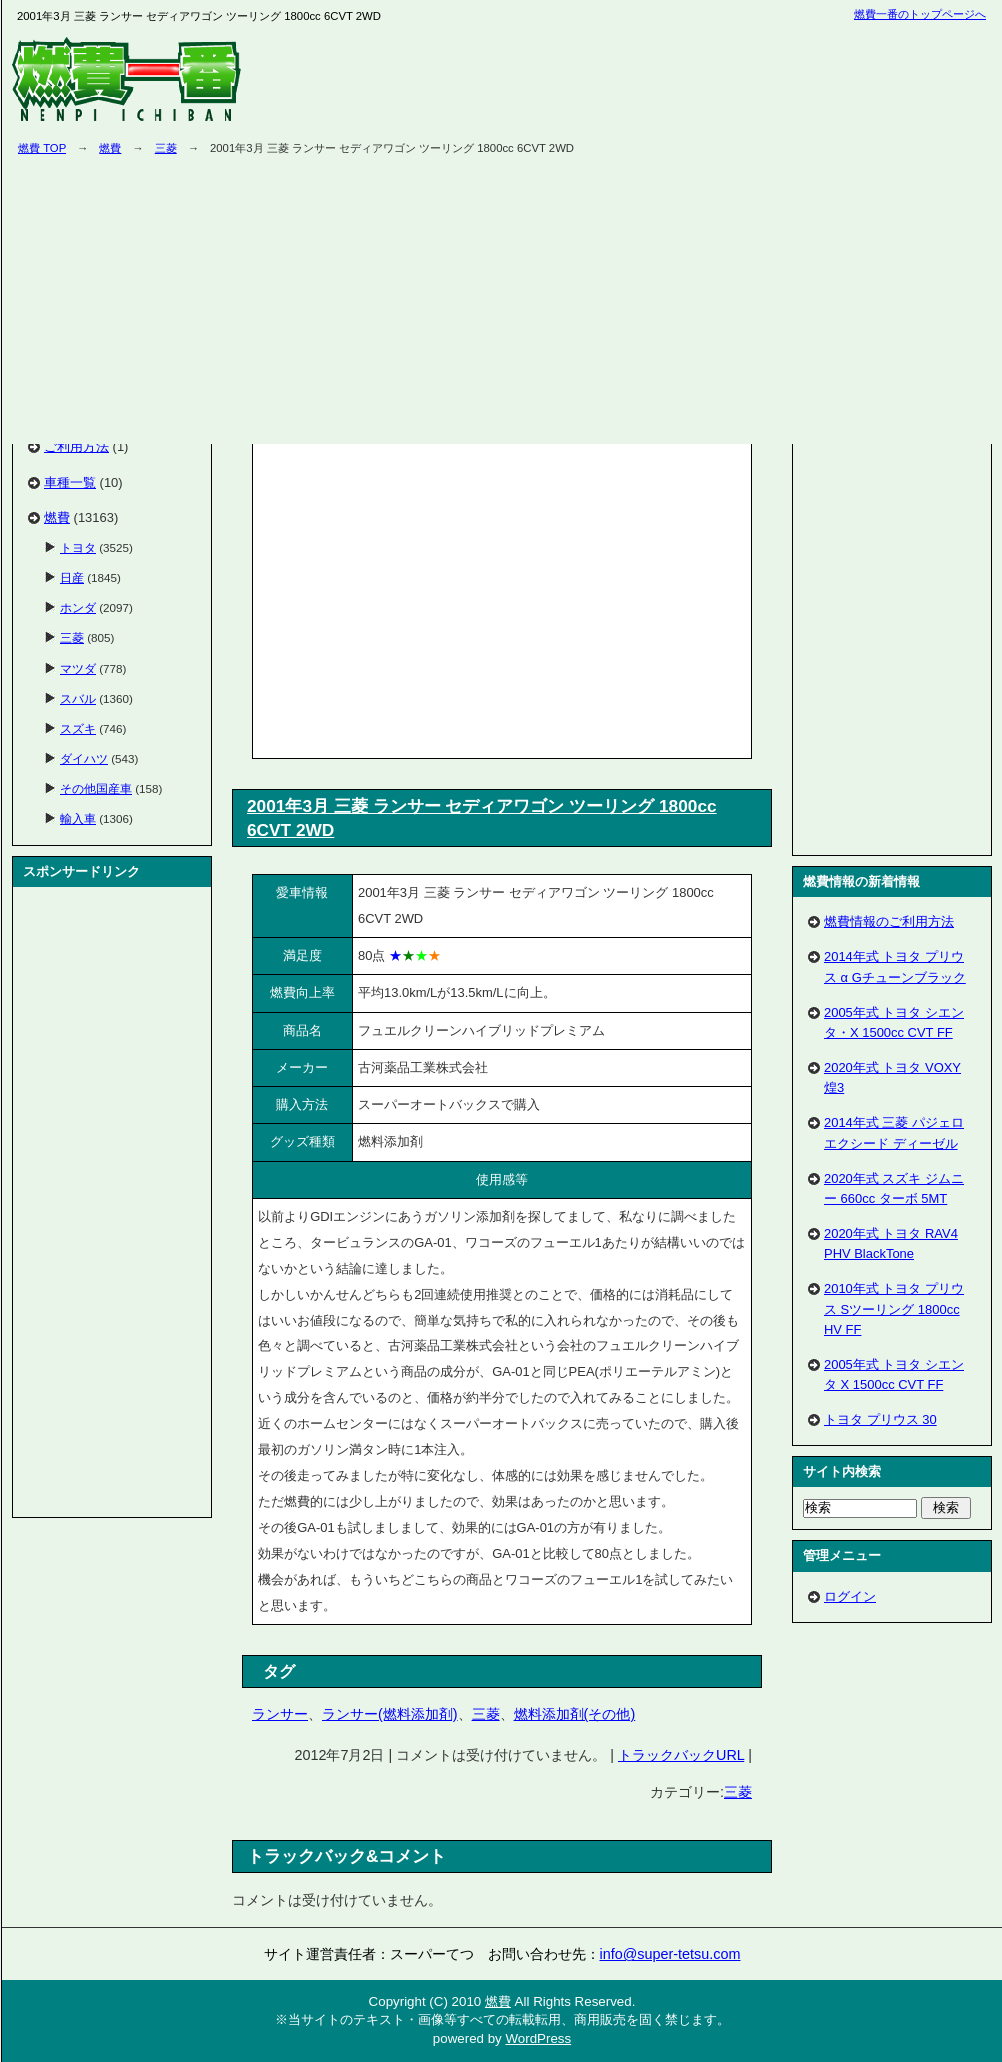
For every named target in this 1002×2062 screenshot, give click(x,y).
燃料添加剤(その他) (575, 1714)
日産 (72, 577)
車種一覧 (70, 482)
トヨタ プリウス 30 (880, 1419)
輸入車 (78, 818)
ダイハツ (84, 758)
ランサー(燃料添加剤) (390, 1714)
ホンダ (78, 607)
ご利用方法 (76, 446)
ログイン (850, 1596)
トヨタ (78, 547)
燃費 (110, 148)
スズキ (78, 728)
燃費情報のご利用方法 (889, 921)
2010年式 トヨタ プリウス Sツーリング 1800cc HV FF (894, 1308)
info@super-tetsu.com (670, 1954)
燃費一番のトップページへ (920, 14)
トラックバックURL (681, 1755)
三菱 (166, 148)
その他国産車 (96, 788)
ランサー (280, 1714)
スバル (78, 698)
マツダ (78, 668)
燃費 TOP (42, 148)
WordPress (538, 2038)
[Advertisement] (426, 597)
